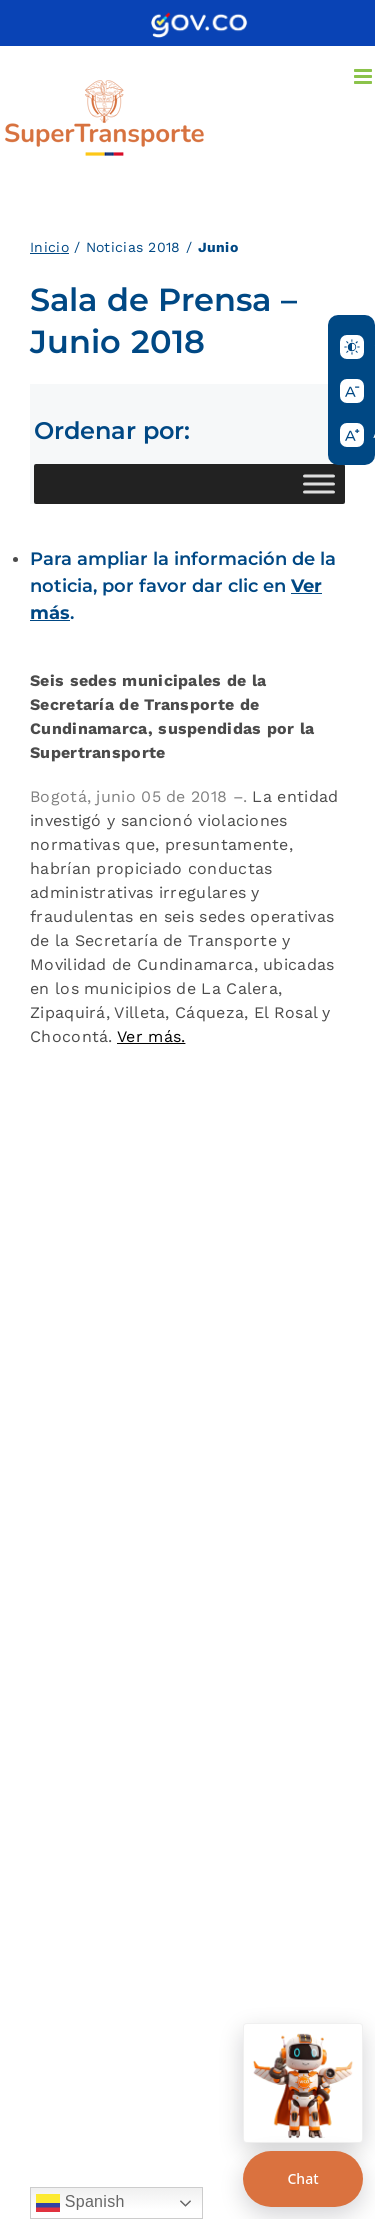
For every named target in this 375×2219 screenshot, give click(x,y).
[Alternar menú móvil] (364, 76)
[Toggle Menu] (319, 483)
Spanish (80, 2203)
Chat (302, 2178)
